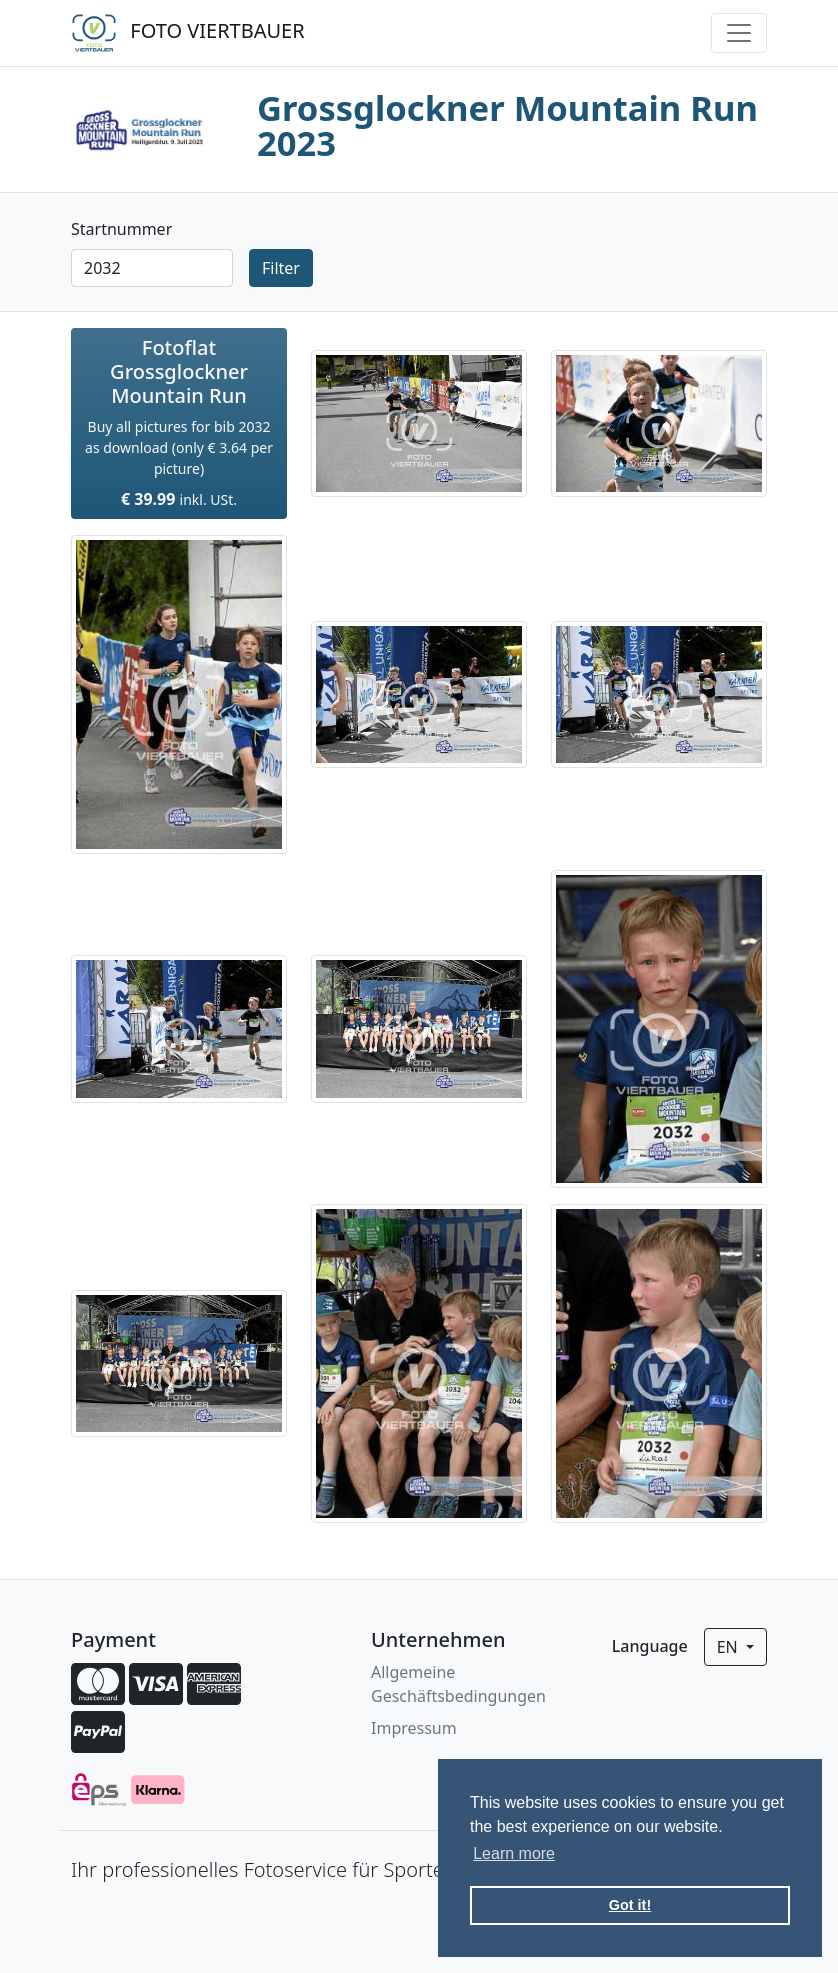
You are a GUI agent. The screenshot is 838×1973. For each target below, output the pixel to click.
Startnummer (121, 229)
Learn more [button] (514, 1853)
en (729, 1647)
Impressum (414, 1728)
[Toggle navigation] (739, 33)
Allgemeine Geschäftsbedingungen (458, 1684)
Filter (281, 268)
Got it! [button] (630, 1905)
